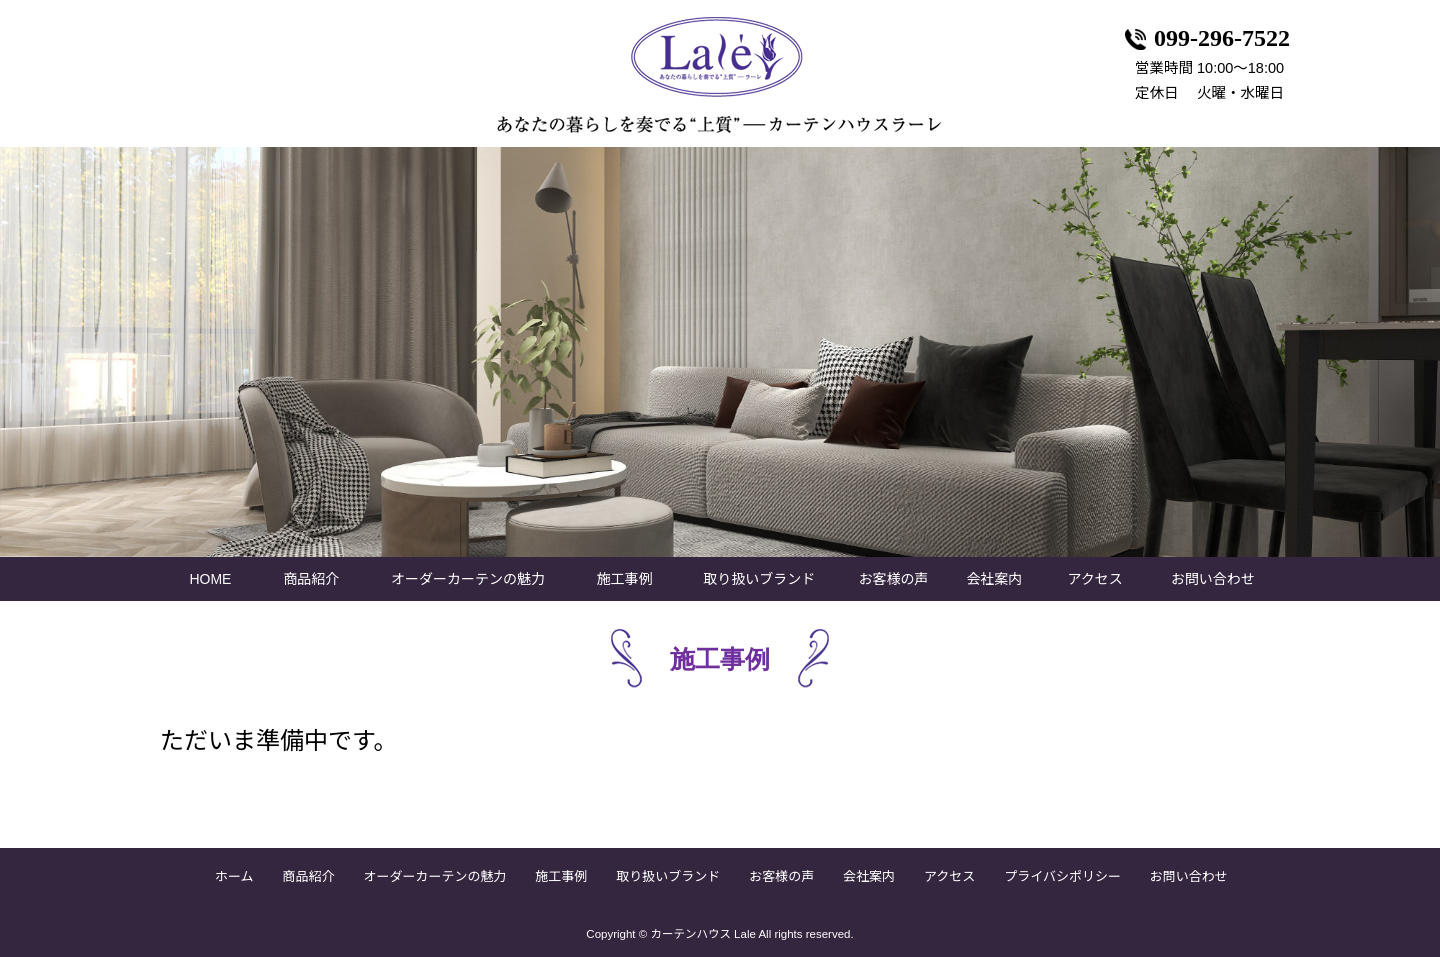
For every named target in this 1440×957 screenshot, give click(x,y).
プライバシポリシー (1062, 876)
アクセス (1095, 579)
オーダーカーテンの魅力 (468, 579)
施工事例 (625, 579)
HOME (210, 579)
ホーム (234, 876)
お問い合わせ (1213, 579)
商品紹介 (311, 579)
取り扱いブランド (759, 579)
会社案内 (994, 579)
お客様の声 (894, 579)
